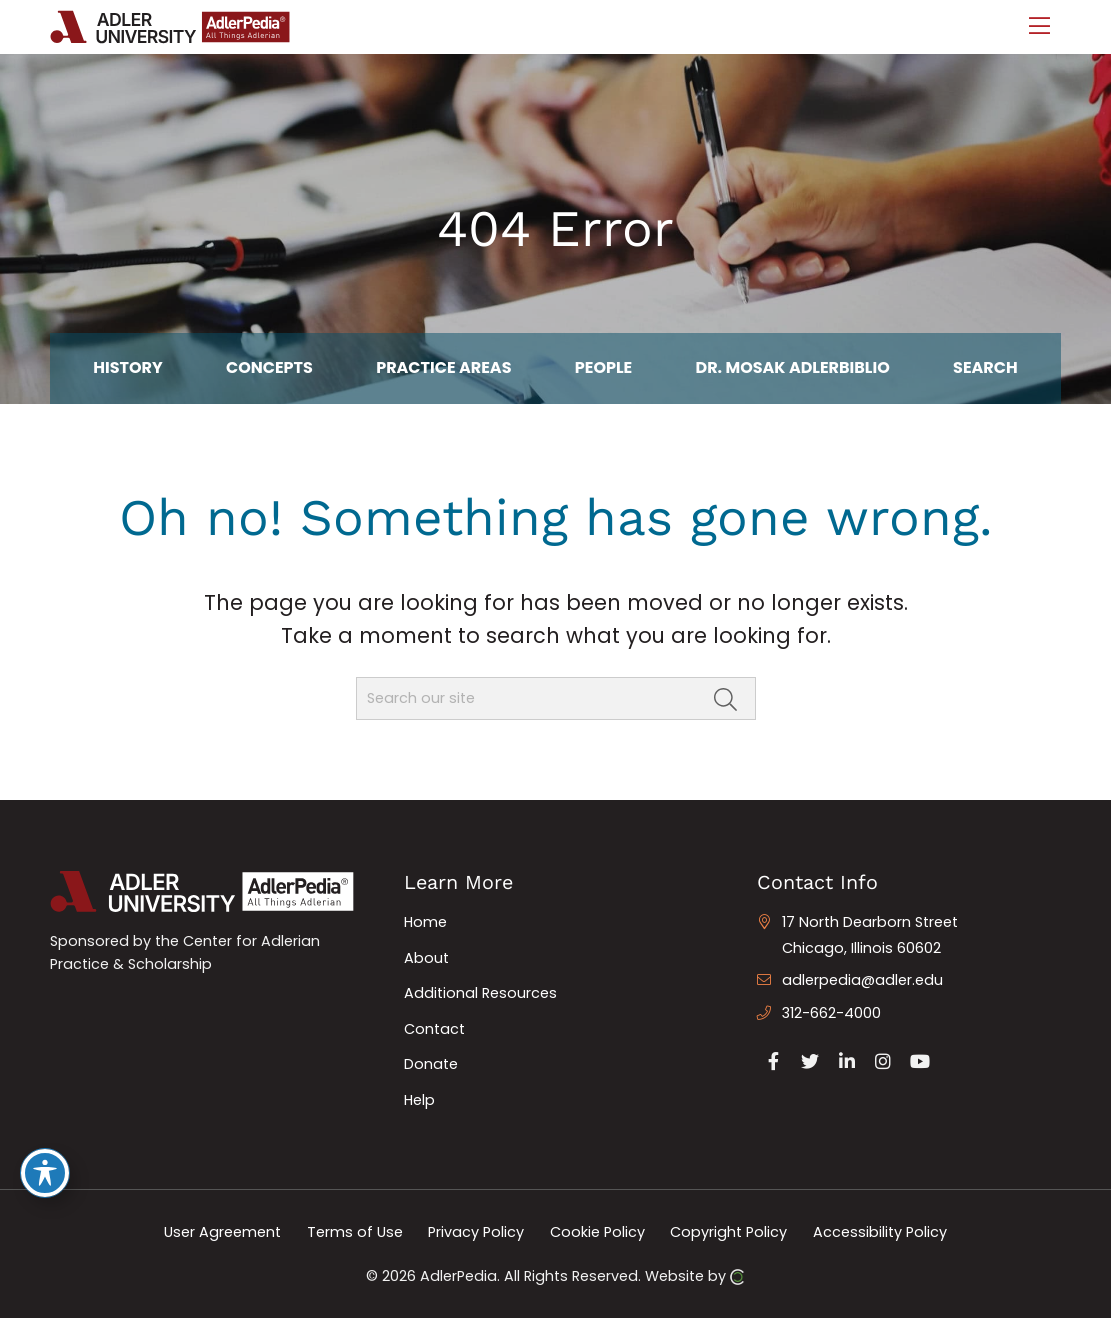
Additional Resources (480, 993)
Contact (434, 1029)
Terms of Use (355, 1232)
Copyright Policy (728, 1232)
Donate (431, 1064)
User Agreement (222, 1232)
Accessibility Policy (880, 1232)
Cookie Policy (597, 1232)
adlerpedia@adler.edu (862, 980)
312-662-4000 (831, 1013)
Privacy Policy (476, 1232)
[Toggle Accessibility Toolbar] (45, 1173)
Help (419, 1100)
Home (425, 922)
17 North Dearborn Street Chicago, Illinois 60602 (870, 935)
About (426, 958)
